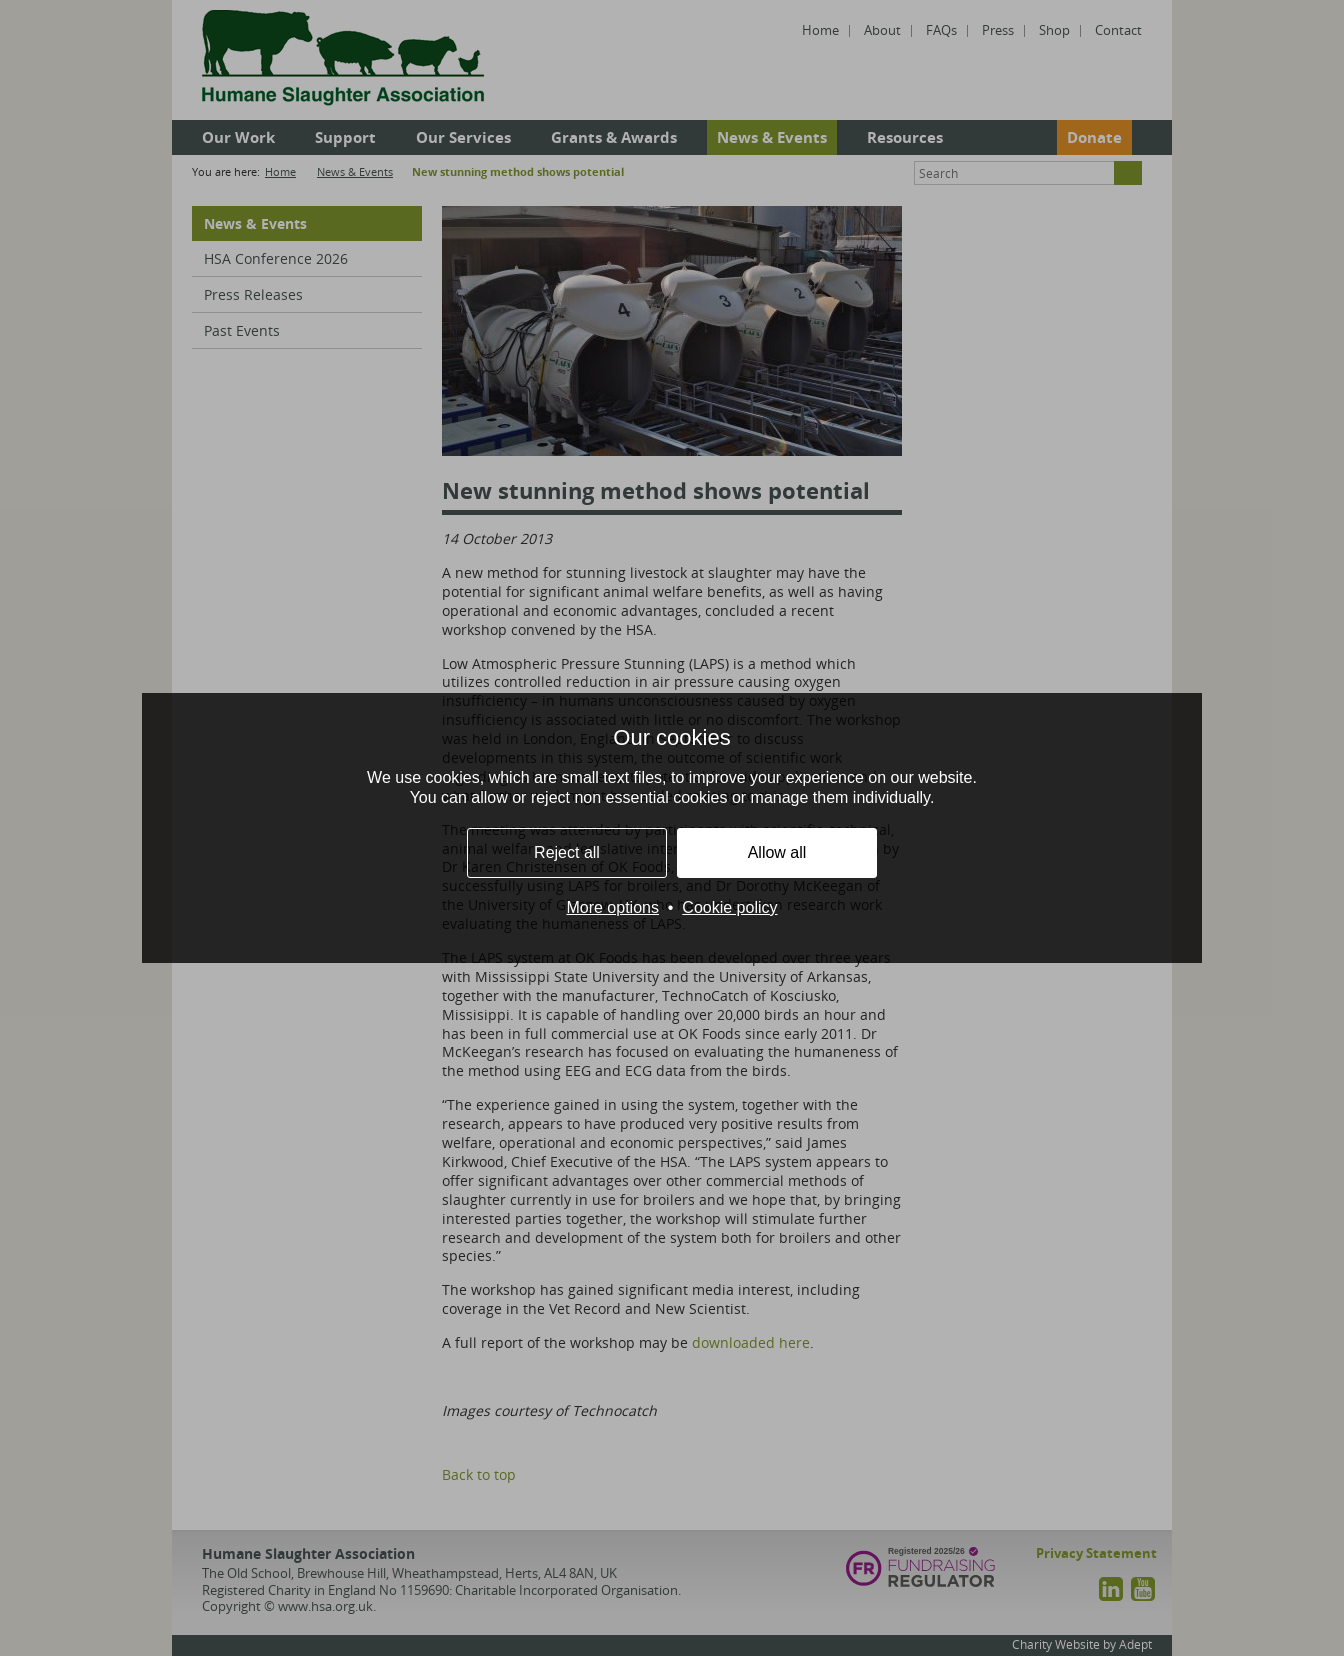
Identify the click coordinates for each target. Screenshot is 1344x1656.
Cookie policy (729, 907)
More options (612, 907)
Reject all (567, 852)
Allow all (777, 852)
